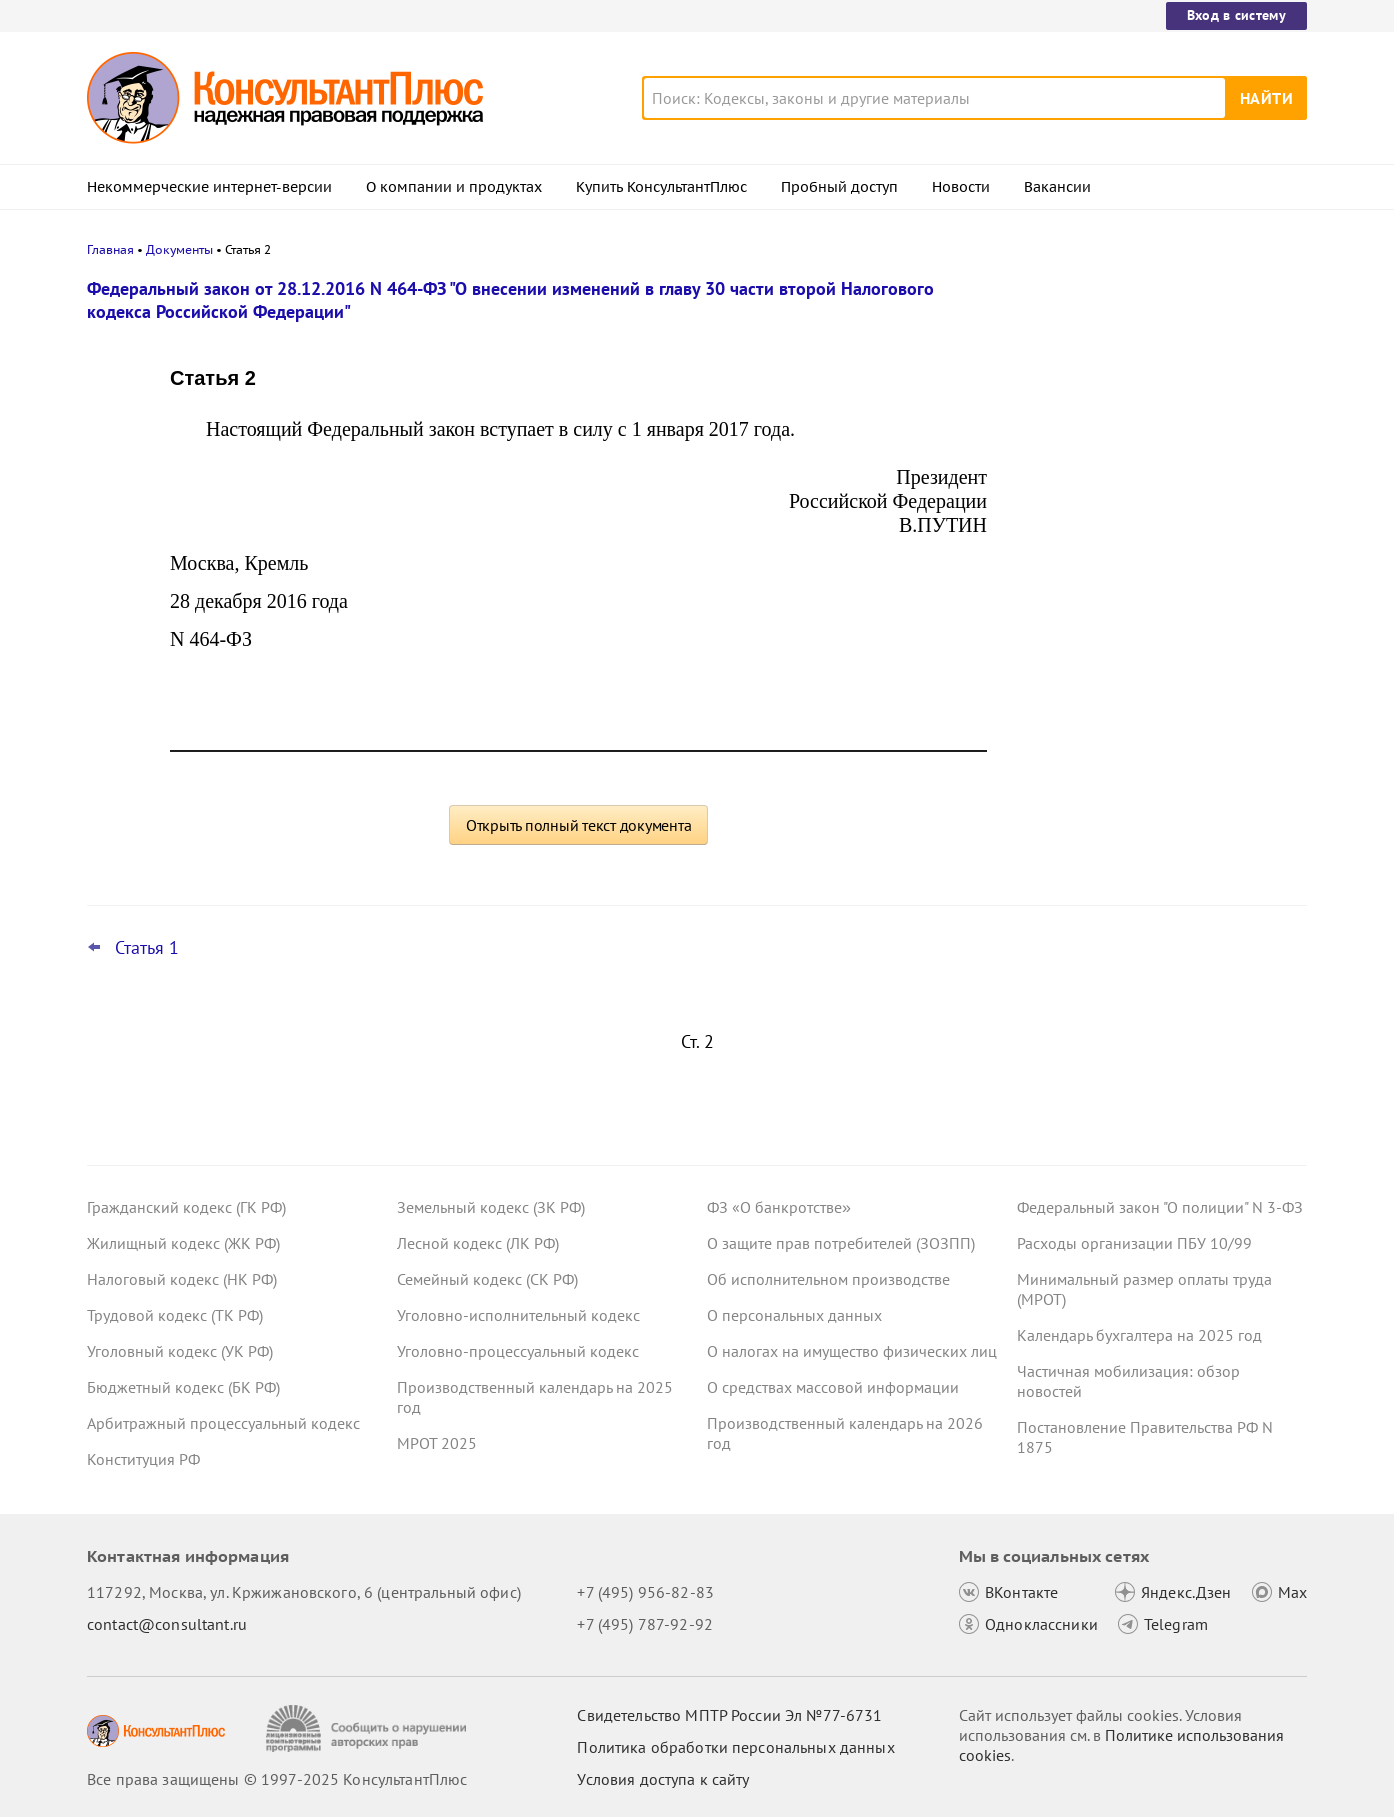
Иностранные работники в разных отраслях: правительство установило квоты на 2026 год (1150, 500)
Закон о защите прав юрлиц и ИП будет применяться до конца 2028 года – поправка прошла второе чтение (1159, 718)
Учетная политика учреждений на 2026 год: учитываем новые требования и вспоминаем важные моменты (1158, 610)
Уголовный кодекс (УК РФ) (180, 1351)
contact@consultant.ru (167, 1624)
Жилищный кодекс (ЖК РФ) (183, 1243)
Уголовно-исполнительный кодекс (518, 1315)
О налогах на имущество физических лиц (852, 1351)
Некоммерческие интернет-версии (209, 187)
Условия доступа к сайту (663, 1779)
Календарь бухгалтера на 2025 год (1139, 1335)
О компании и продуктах (454, 187)
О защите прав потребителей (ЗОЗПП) (841, 1243)
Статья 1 (147, 948)
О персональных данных (794, 1315)
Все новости (1069, 783)
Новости (961, 187)
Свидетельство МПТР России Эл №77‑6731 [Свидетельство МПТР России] (729, 1715)
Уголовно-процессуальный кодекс (518, 1351)
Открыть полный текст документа (579, 825)
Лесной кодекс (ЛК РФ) (478, 1243)
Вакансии (1057, 187)
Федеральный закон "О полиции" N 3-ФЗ (1160, 1207)
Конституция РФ (143, 1459)
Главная (110, 249)
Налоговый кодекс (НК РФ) (182, 1279)
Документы (179, 249)
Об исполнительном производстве (828, 1279)
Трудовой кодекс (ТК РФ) (175, 1315)
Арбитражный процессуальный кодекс (223, 1423)
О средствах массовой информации (833, 1387)
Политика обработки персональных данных (735, 1747)
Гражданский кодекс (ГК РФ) (186, 1207)
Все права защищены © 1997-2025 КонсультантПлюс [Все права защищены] (277, 1779)
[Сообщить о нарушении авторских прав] (368, 1728)
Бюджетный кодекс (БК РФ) (183, 1387)
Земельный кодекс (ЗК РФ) (491, 1207)
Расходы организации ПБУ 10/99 (1134, 1243)
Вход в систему (1236, 15)
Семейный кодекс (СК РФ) (487, 1279)
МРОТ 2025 (437, 1443)
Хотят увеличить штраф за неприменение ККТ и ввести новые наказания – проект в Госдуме (1146, 392)
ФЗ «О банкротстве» (779, 1207)
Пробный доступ (839, 187)
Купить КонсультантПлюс (661, 187)
